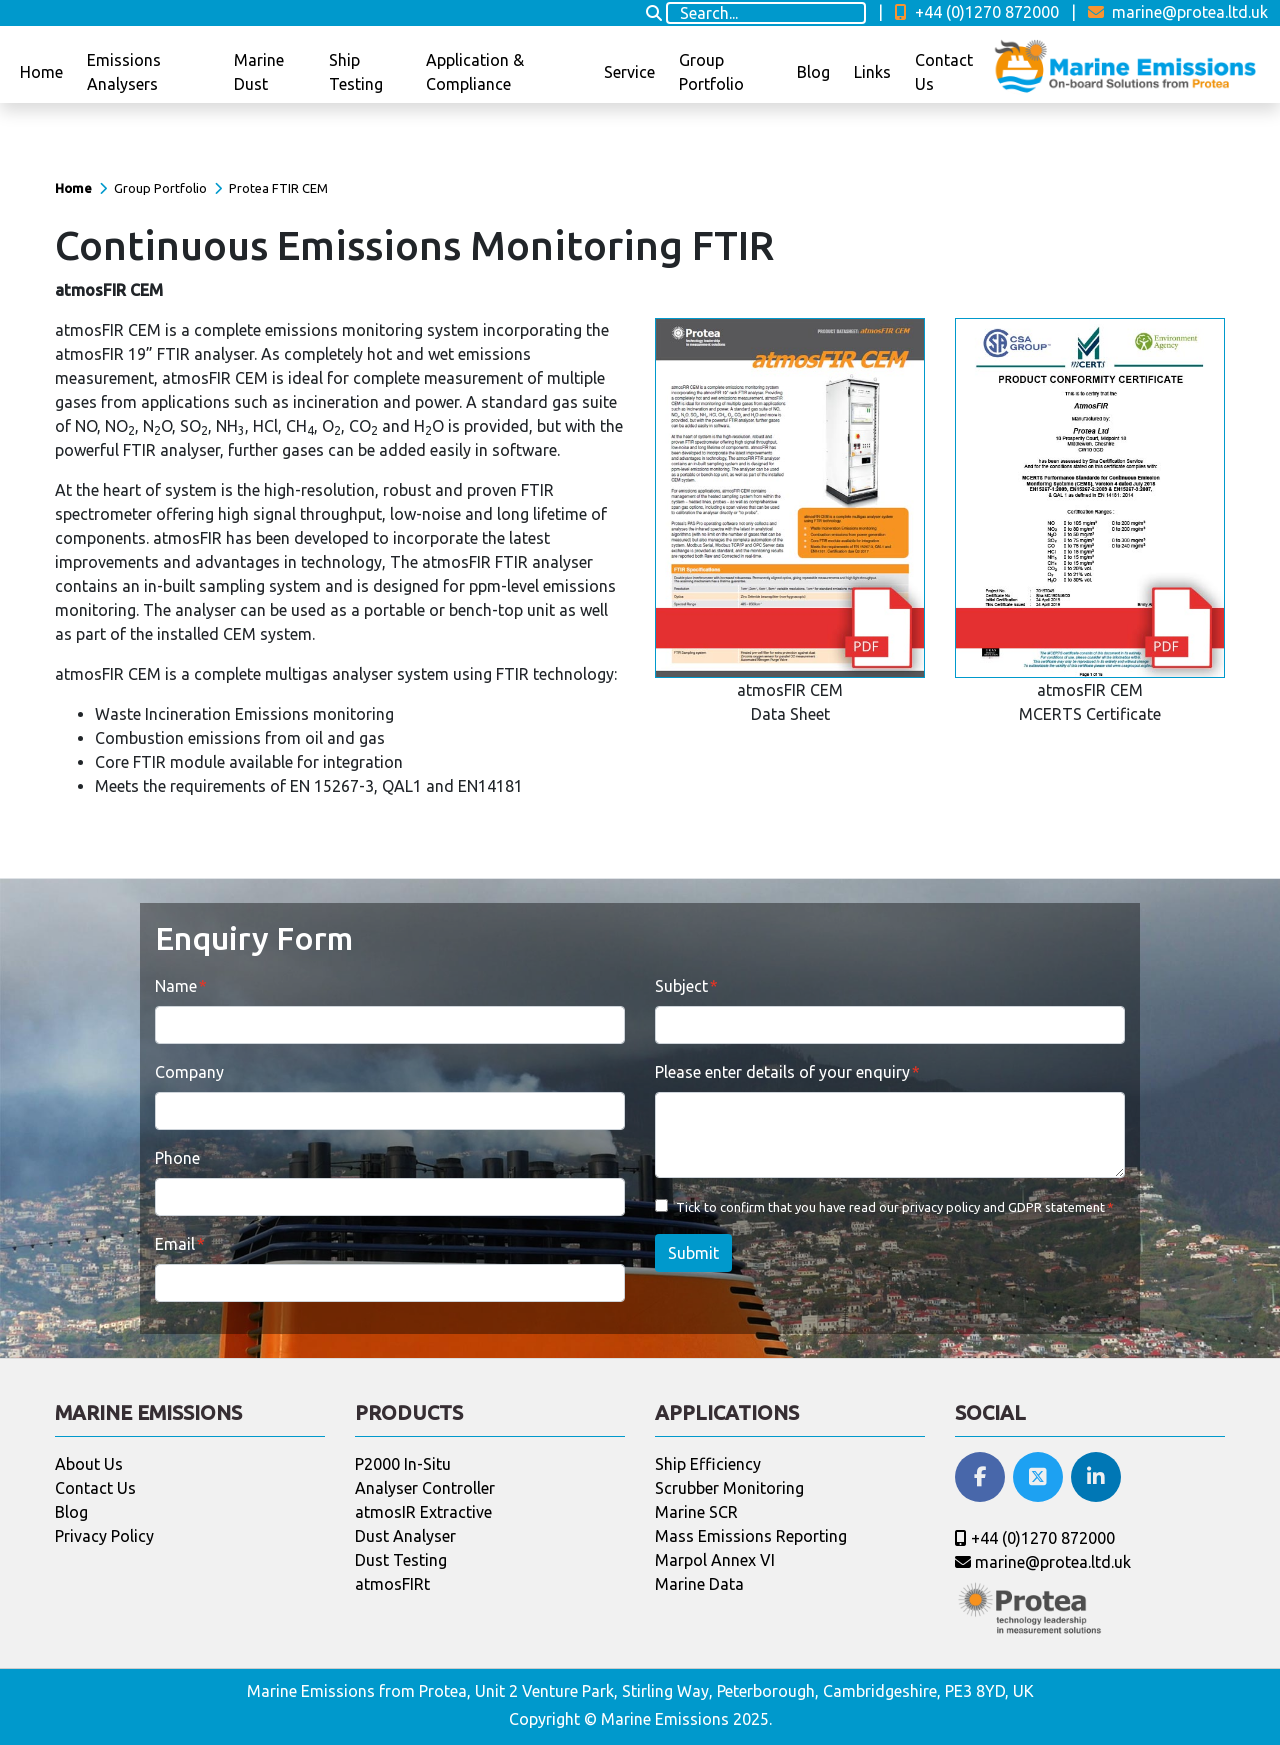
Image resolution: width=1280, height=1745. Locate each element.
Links (872, 72)
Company (189, 1072)
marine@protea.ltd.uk (1178, 12)
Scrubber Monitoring (729, 1488)
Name (176, 986)
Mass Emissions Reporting (751, 1536)
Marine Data (699, 1584)
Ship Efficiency (708, 1464)
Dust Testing (401, 1560)
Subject (681, 986)
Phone (177, 1158)
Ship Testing (356, 72)
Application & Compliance (475, 72)
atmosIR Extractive (423, 1512)
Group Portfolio (711, 72)
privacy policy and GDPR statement (1003, 1207)
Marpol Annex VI (715, 1560)
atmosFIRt (392, 1584)
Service (629, 72)
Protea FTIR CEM (278, 188)
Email (175, 1244)
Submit (693, 1253)
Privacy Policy (104, 1536)
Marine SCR (696, 1512)
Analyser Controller (425, 1488)
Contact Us (944, 72)
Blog (813, 72)
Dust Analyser (405, 1536)
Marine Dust (259, 72)
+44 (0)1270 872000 (977, 12)
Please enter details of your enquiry (782, 1072)
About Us (89, 1464)
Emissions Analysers (124, 72)
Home (41, 72)
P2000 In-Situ (403, 1464)
